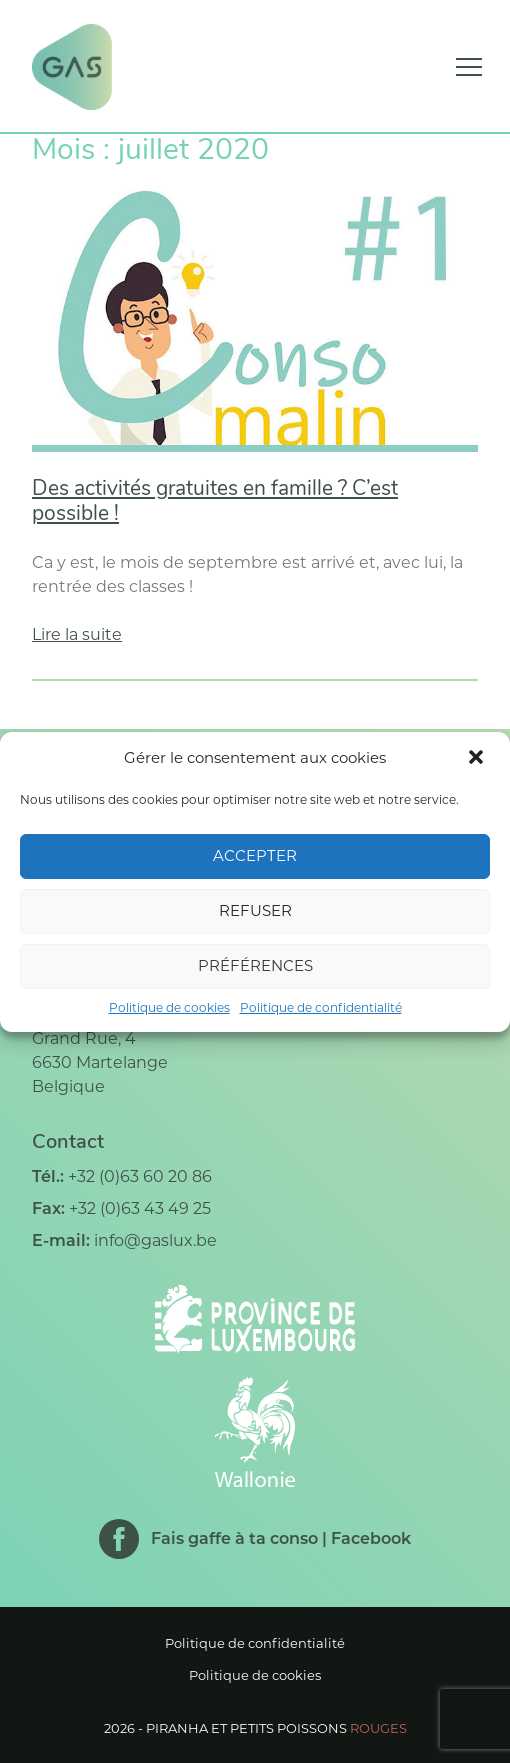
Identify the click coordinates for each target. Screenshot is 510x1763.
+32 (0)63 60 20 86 (140, 1176)
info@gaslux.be (155, 1240)
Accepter (255, 855)
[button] (478, 759)
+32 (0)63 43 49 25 (140, 1208)
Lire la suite (77, 634)
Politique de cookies (169, 1007)
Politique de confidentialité (321, 1007)
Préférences (255, 965)
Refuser (255, 910)
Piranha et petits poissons (276, 1728)
